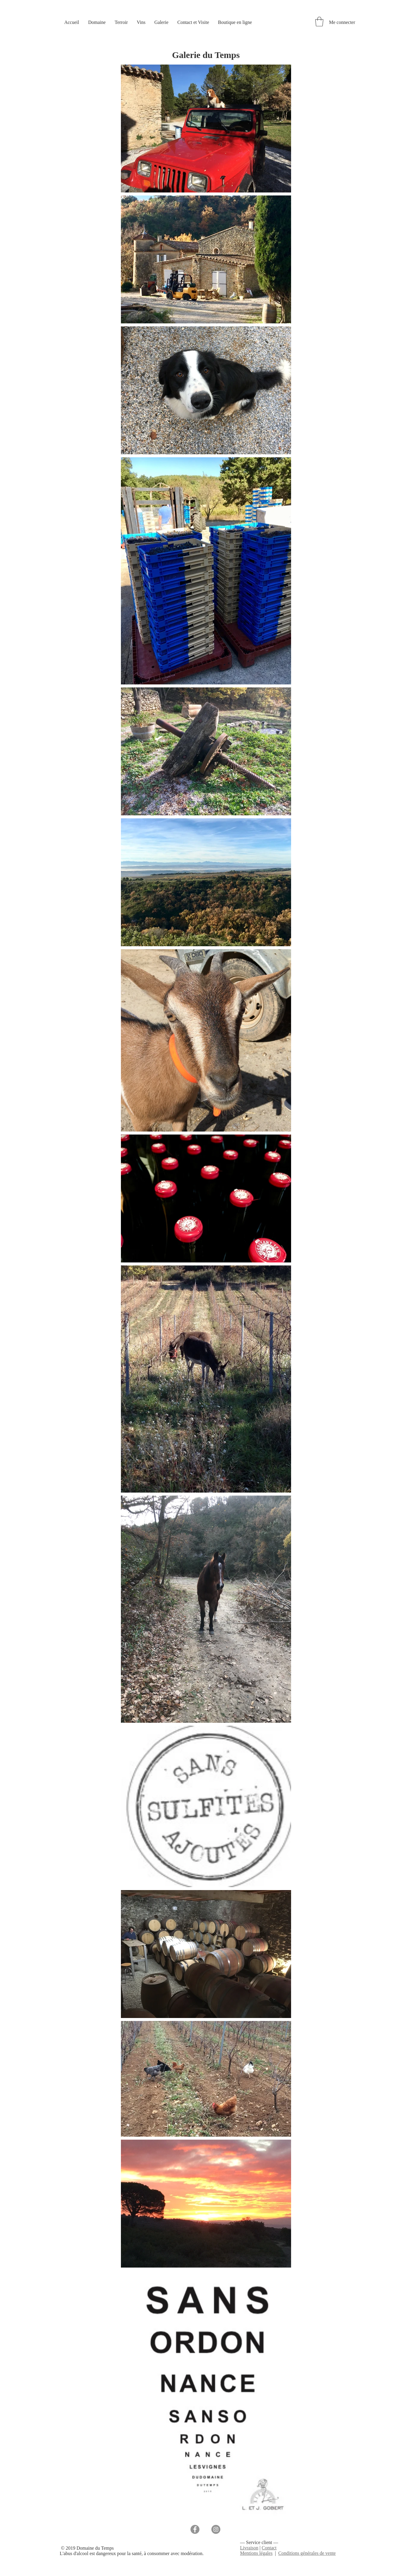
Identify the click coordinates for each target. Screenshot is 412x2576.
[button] (319, 21)
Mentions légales (256, 2553)
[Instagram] (215, 2529)
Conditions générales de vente (307, 2553)
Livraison (249, 2547)
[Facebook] (194, 2529)
